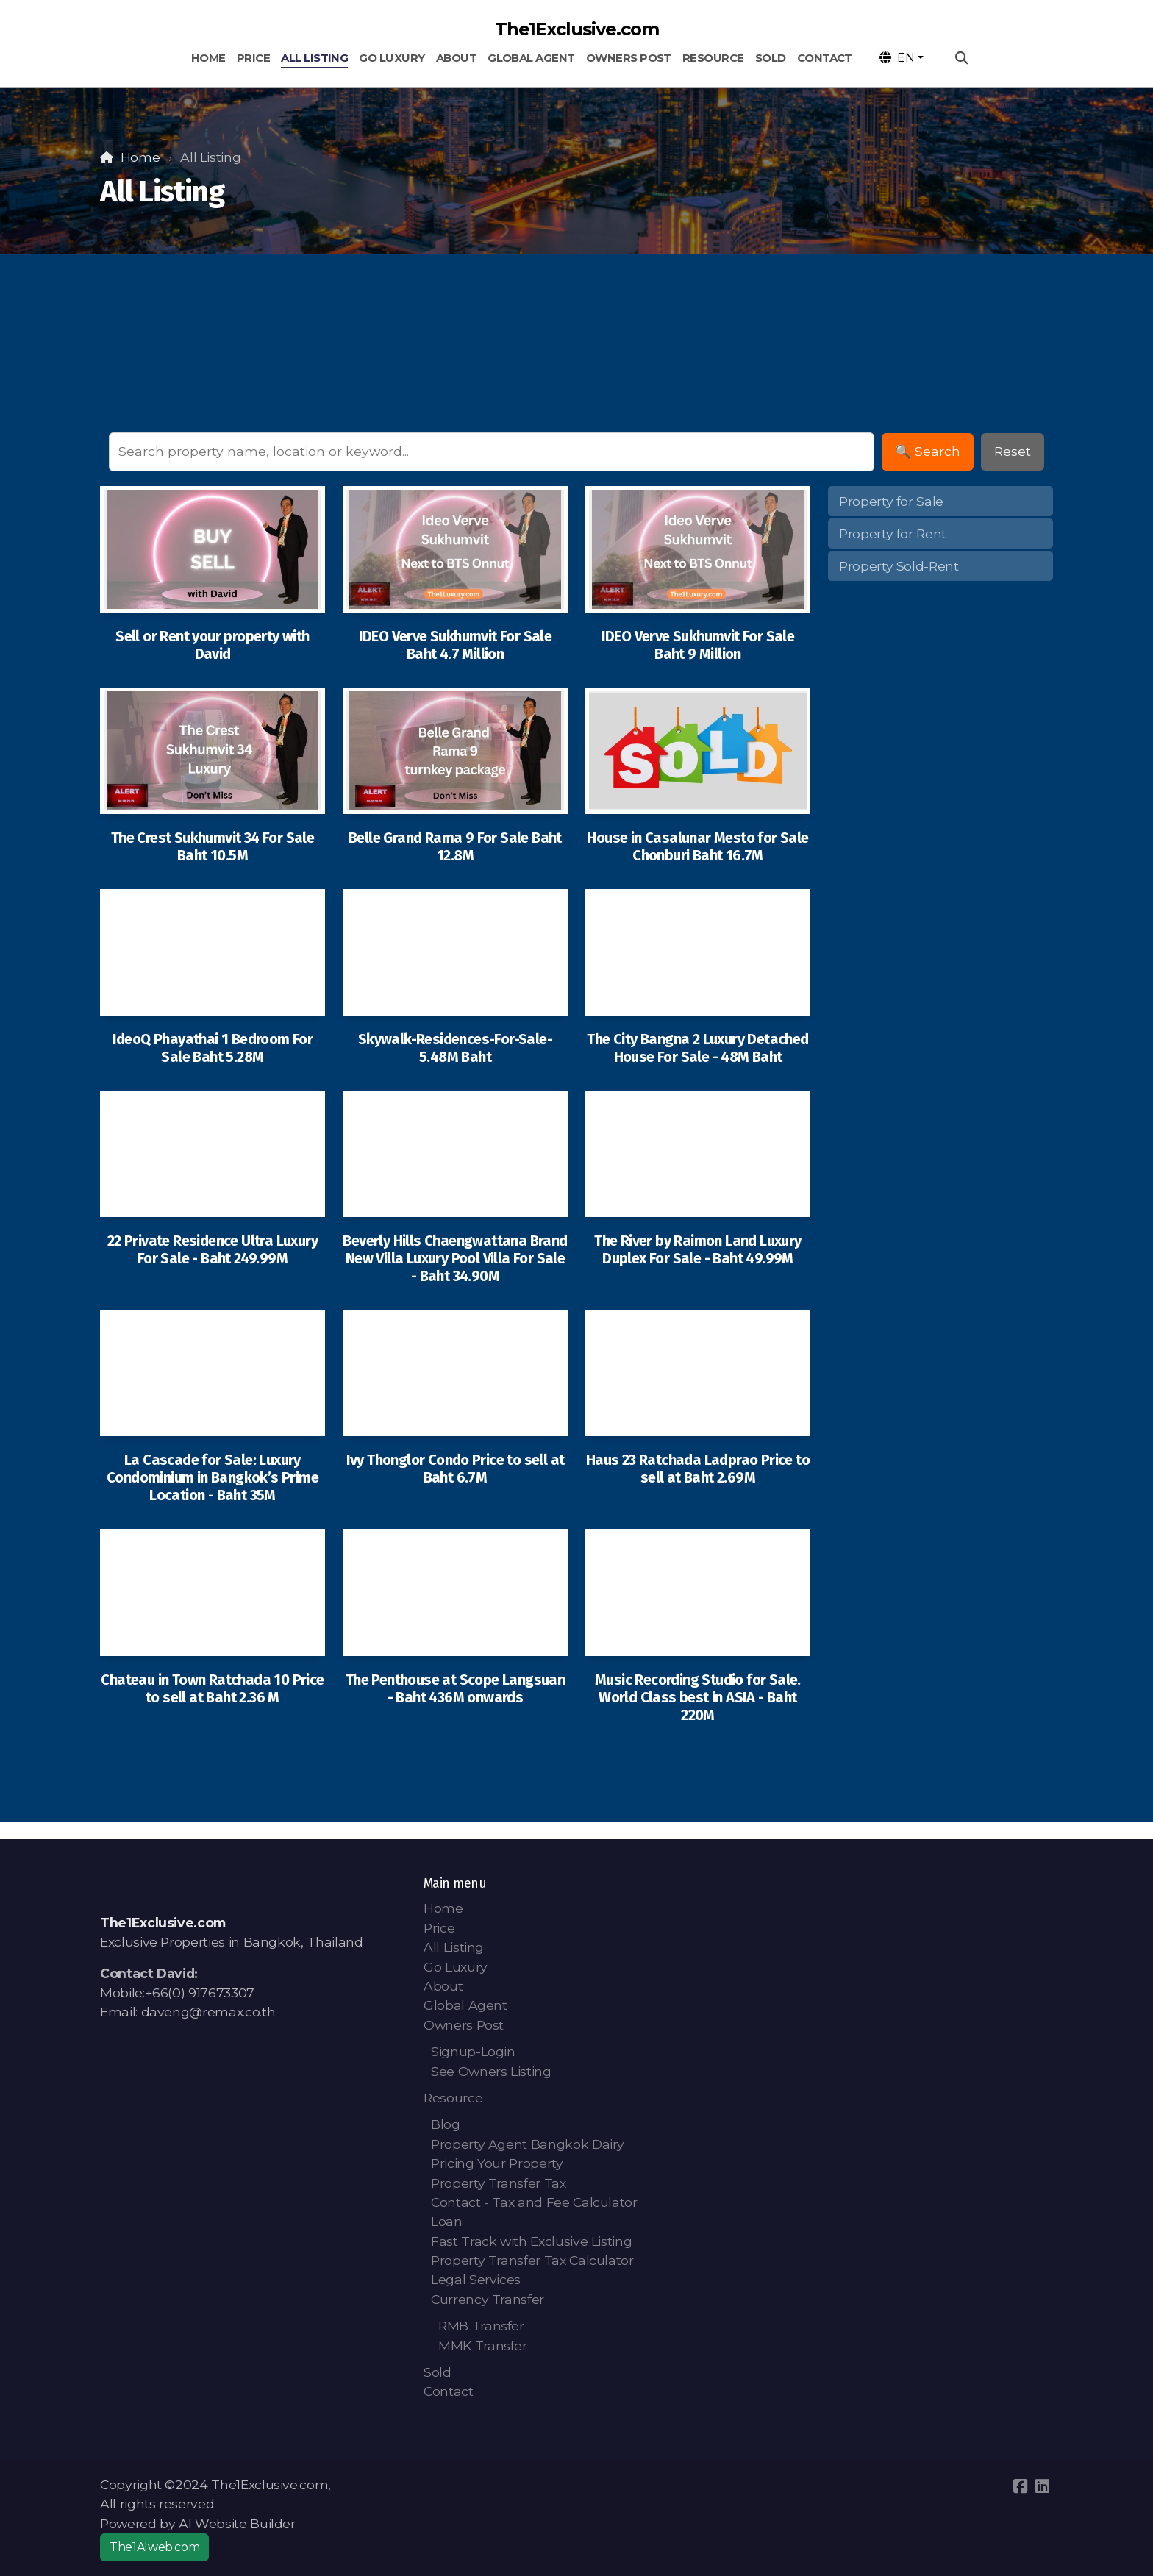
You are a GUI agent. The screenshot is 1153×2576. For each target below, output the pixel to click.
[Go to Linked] (1042, 2486)
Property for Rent (892, 533)
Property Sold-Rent (899, 566)
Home (140, 157)
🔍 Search (927, 451)
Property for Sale (891, 501)
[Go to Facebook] (1020, 2486)
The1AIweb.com (154, 2547)
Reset (1012, 451)
